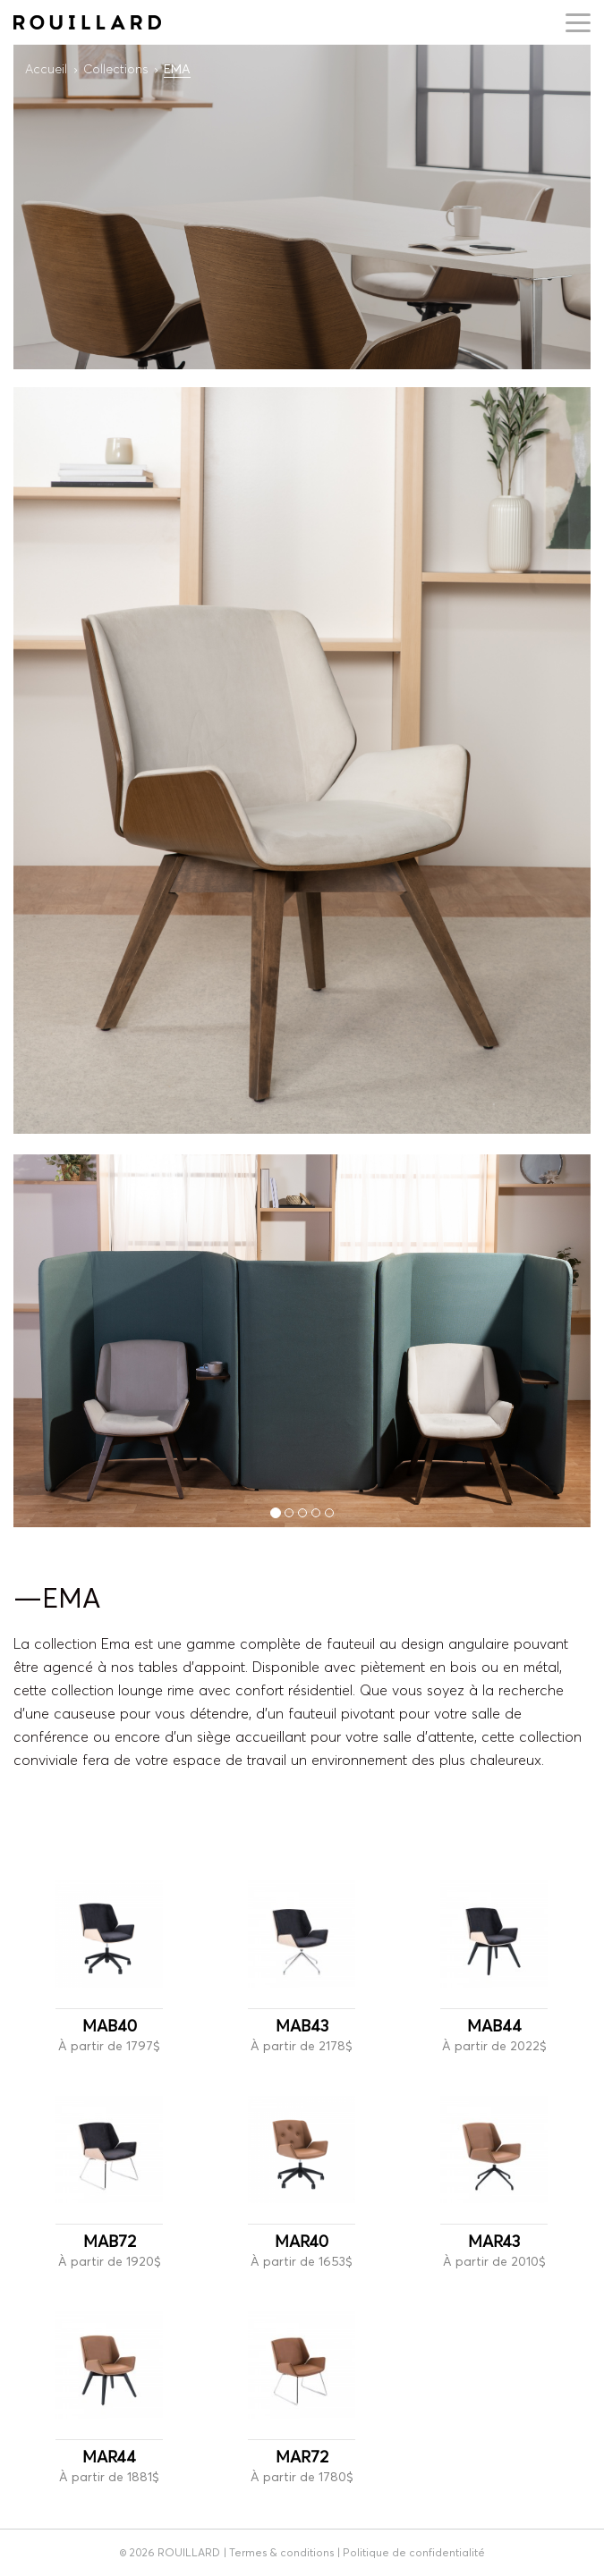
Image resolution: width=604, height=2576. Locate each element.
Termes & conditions (281, 2552)
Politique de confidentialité (414, 2552)
